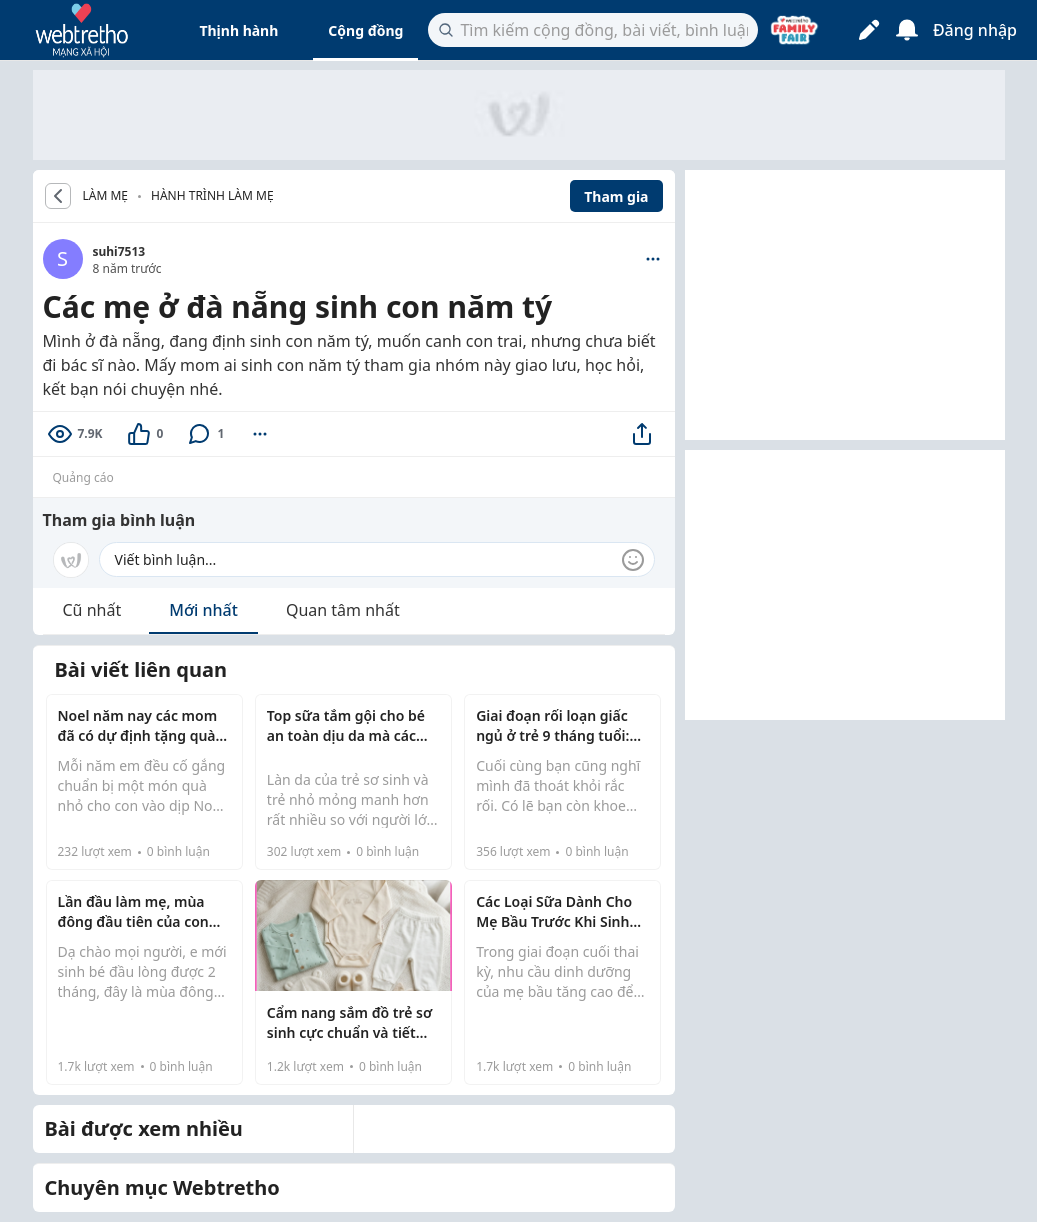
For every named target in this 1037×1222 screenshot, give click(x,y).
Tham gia (616, 196)
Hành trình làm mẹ (212, 195)
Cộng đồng (365, 30)
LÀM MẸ (106, 196)
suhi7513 (119, 251)
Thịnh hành (238, 30)
